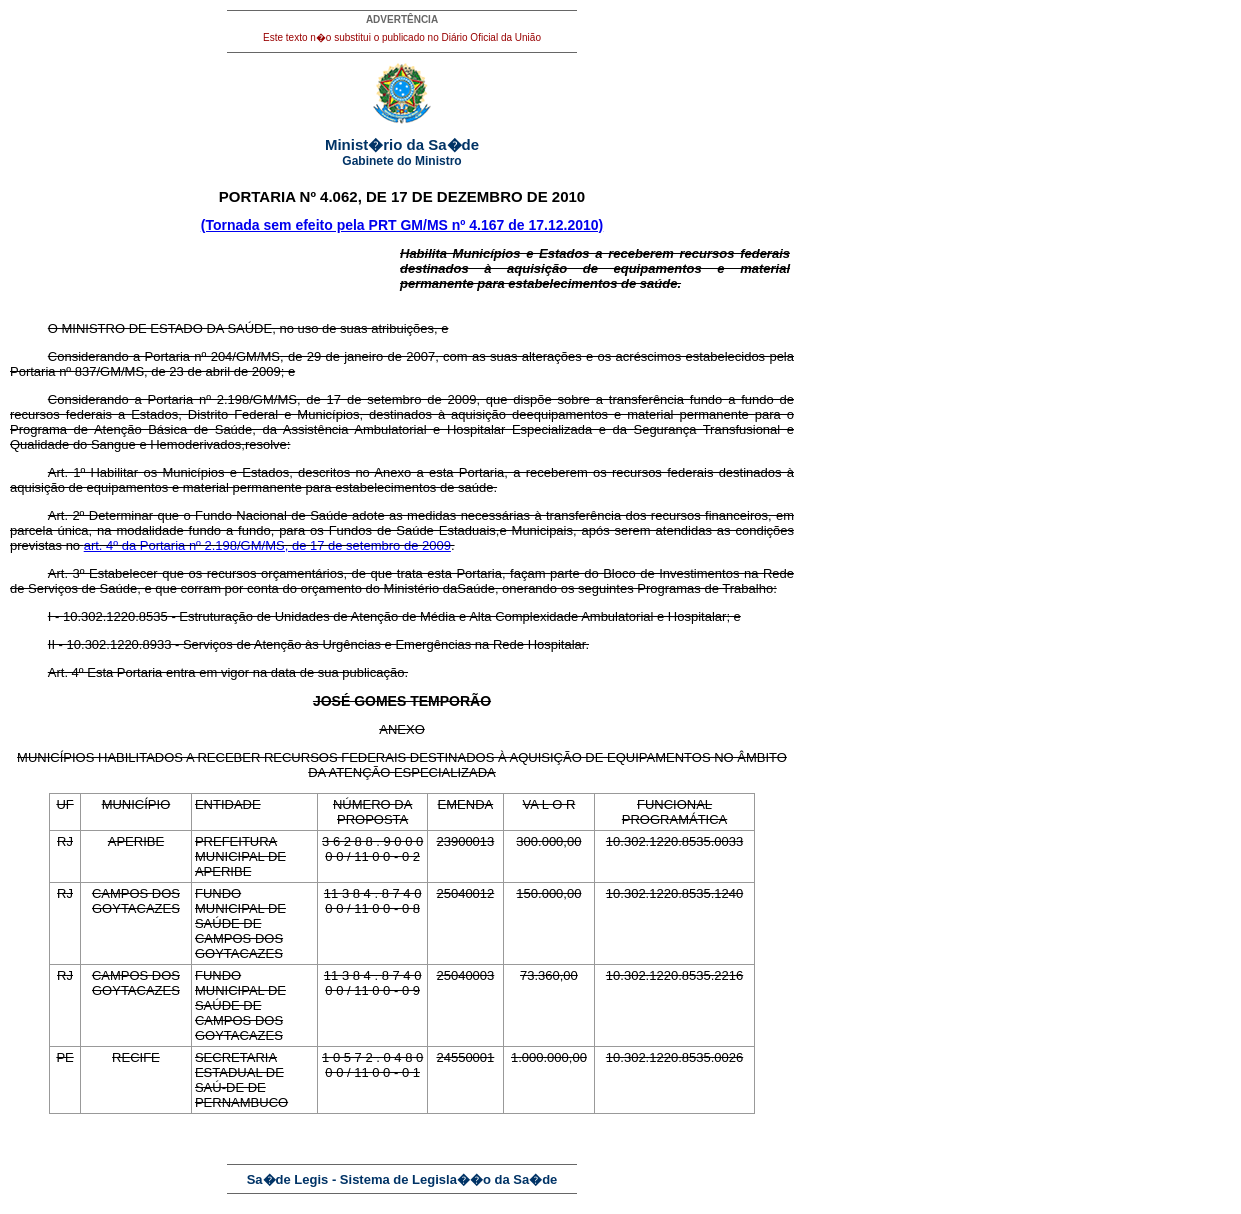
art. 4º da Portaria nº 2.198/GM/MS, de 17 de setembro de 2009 (267, 545)
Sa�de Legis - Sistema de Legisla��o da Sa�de (402, 1179)
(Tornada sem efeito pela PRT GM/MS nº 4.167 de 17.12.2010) (402, 225)
